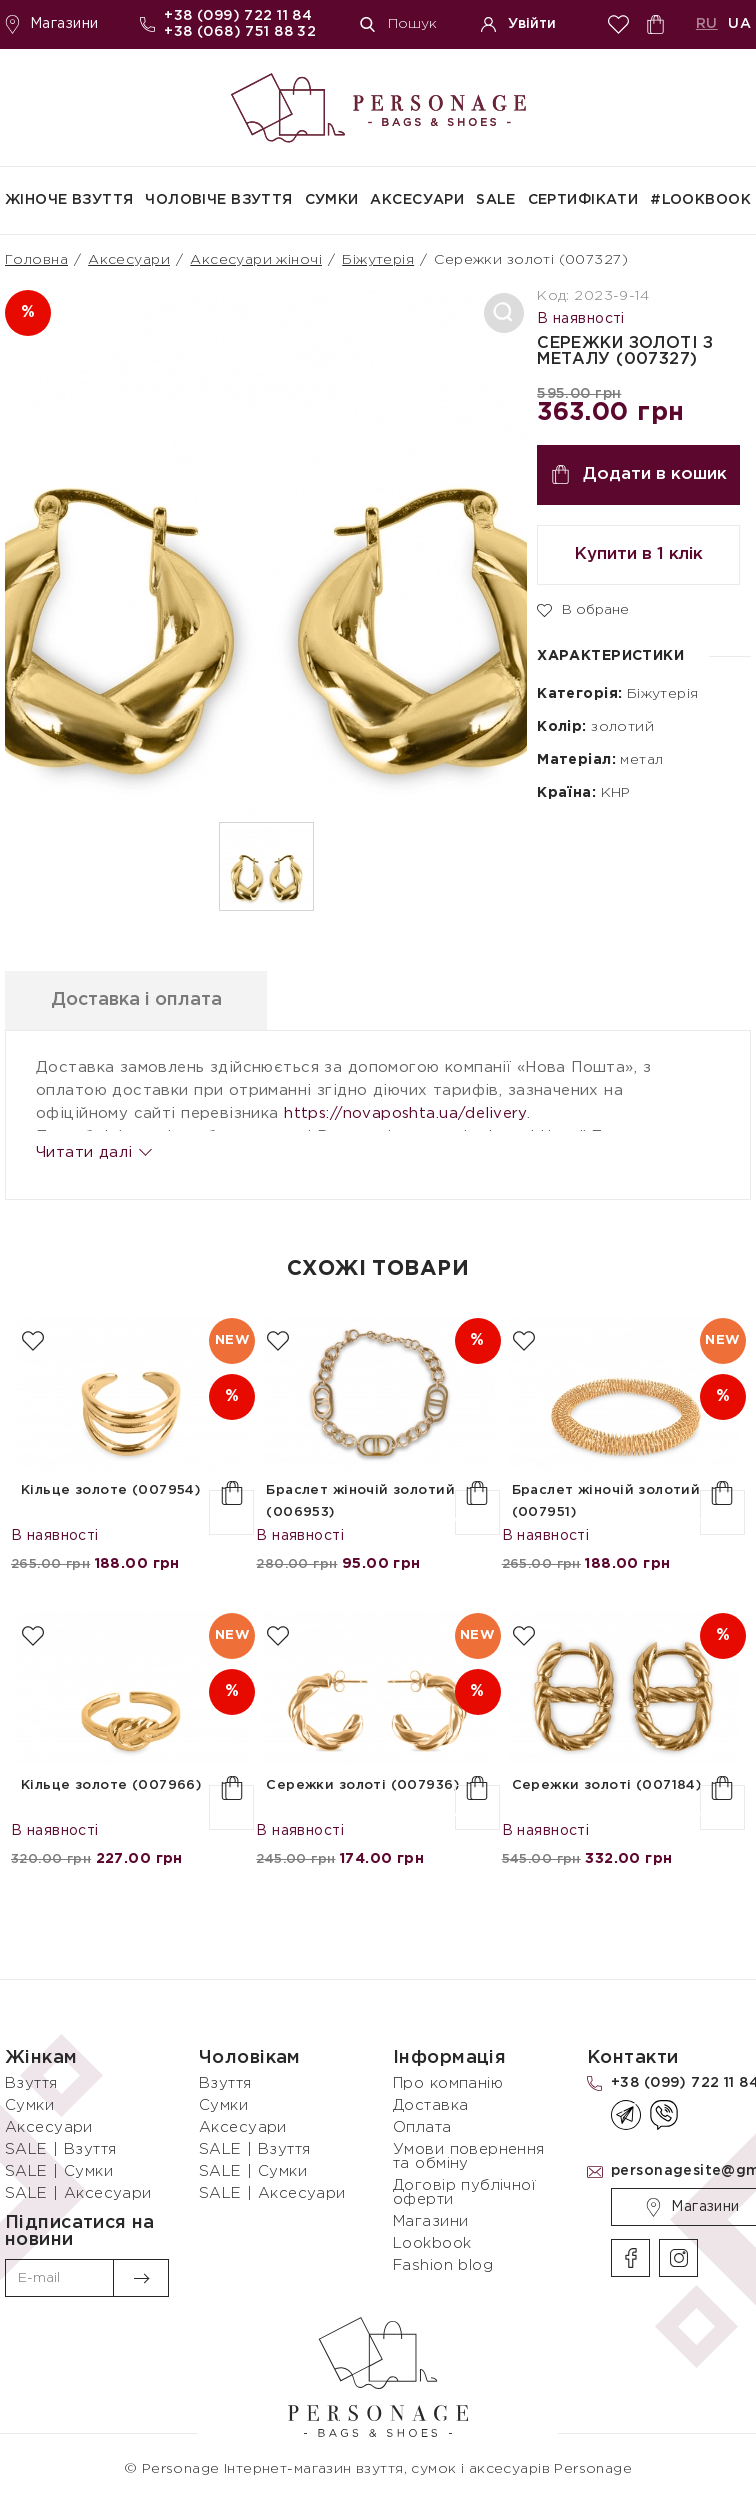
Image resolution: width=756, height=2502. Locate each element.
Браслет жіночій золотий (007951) (606, 1501)
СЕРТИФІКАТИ (583, 200)
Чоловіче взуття (218, 200)
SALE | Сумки (59, 2171)
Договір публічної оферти (464, 2192)
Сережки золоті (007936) (362, 1785)
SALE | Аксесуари (78, 2193)
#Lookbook (700, 200)
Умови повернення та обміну (469, 2156)
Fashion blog (443, 2265)
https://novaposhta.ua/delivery (405, 1113)
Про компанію (448, 2083)
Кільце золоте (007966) (111, 1785)
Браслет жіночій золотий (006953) (360, 1501)
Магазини (51, 24)
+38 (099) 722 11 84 (238, 16)
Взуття (31, 2083)
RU (707, 24)
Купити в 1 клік (638, 554)
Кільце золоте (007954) (110, 1490)
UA (739, 24)
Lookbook (432, 2243)
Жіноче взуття (69, 200)
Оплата (422, 2127)
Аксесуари (417, 200)
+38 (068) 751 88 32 (240, 32)
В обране (583, 609)
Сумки (332, 200)
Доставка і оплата (136, 1000)
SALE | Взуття (60, 2149)
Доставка (430, 2105)
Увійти (518, 24)
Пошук (398, 24)
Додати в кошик (639, 474)
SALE (496, 200)
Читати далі (93, 1152)
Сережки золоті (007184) (607, 1785)
